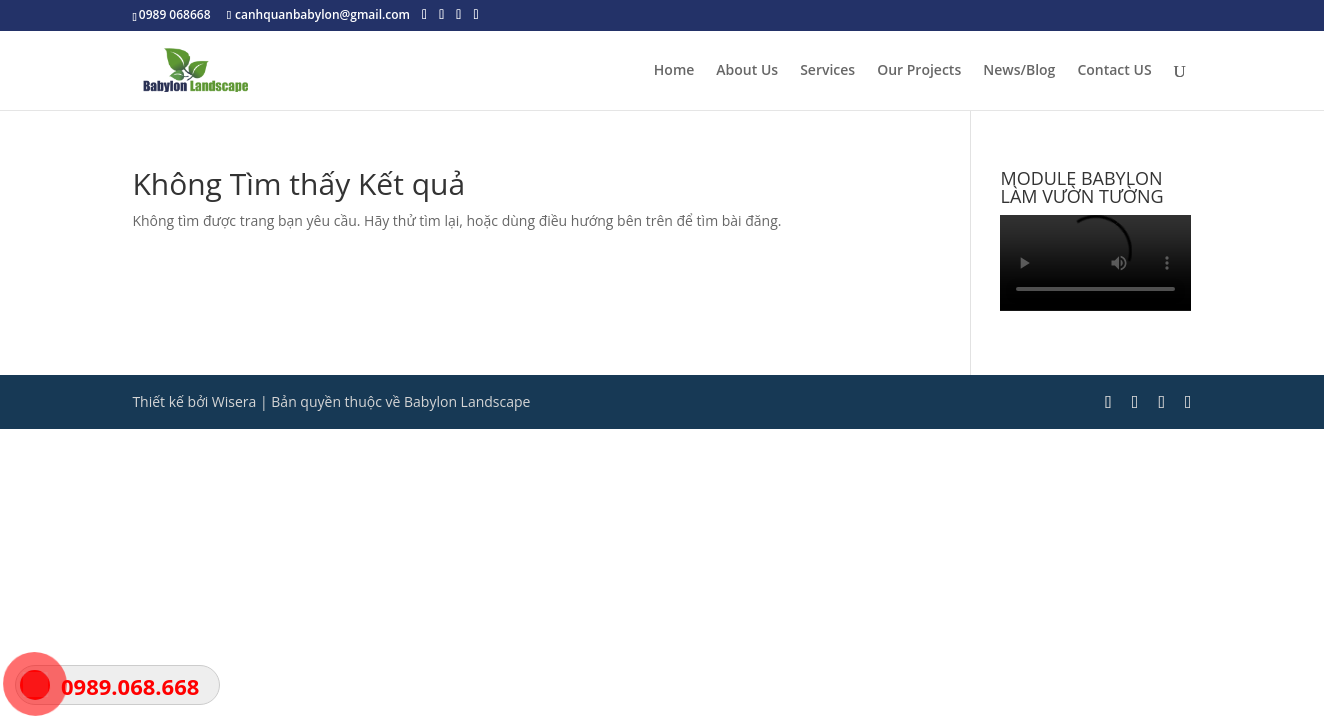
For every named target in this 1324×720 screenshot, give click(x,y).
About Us (747, 71)
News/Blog (1019, 71)
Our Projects (919, 71)
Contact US (1114, 71)
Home (674, 71)
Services (827, 71)
